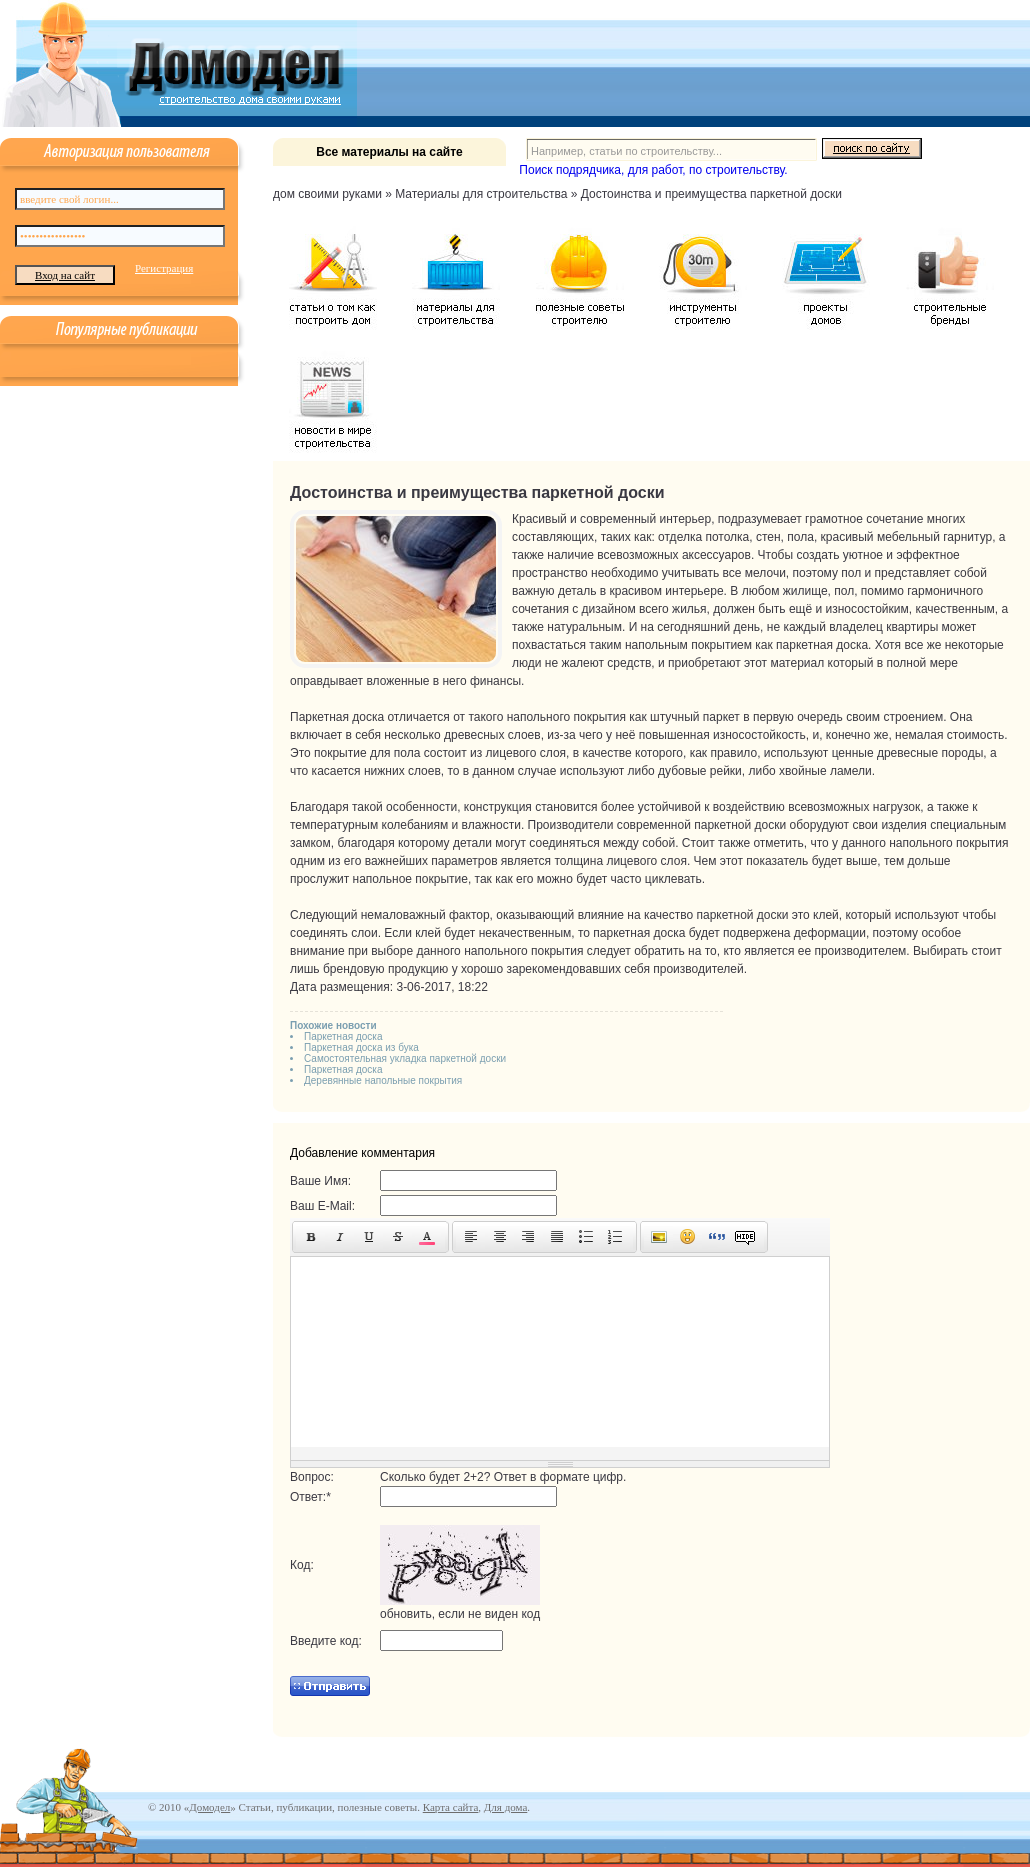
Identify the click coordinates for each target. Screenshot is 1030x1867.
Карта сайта (451, 1807)
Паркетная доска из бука (361, 1047)
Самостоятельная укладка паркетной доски (405, 1058)
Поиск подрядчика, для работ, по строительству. (653, 170)
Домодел (209, 1807)
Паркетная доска (343, 1036)
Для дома (505, 1807)
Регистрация (164, 268)
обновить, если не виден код (460, 1614)
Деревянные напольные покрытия (383, 1080)
